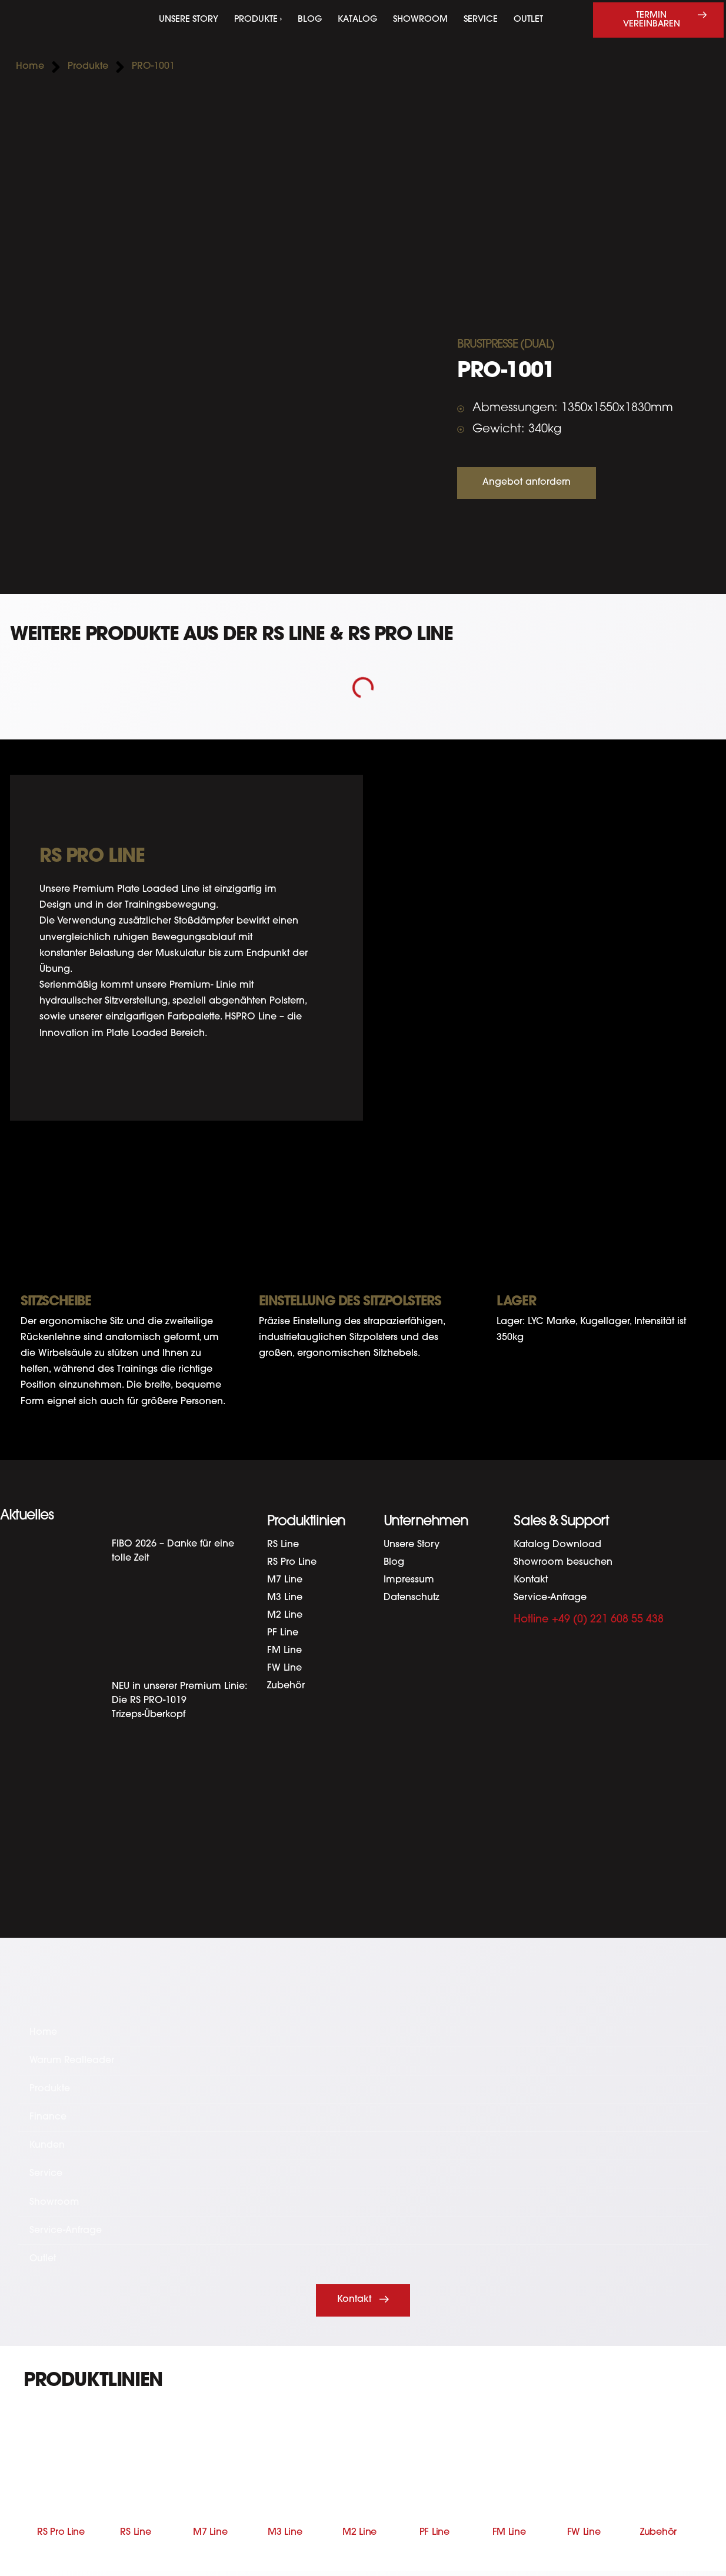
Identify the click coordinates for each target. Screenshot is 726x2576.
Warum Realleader (72, 2061)
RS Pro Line (292, 1562)
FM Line (284, 1650)
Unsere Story (188, 19)
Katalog (357, 19)
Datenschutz (411, 1597)
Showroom (420, 19)
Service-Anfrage (550, 1597)
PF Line (282, 1633)
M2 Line (284, 1615)
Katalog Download (557, 1545)
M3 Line (284, 1597)
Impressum (409, 1580)
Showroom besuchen (563, 1562)
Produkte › (258, 19)
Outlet (528, 19)
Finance (47, 2119)
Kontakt (531, 1580)
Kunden (47, 2147)
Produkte (49, 2090)
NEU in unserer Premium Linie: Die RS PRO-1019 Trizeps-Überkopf (179, 1700)
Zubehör (286, 1686)
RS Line (283, 1545)
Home (43, 2032)
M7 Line (284, 1580)
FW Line (284, 1668)
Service (481, 19)
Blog (310, 19)
